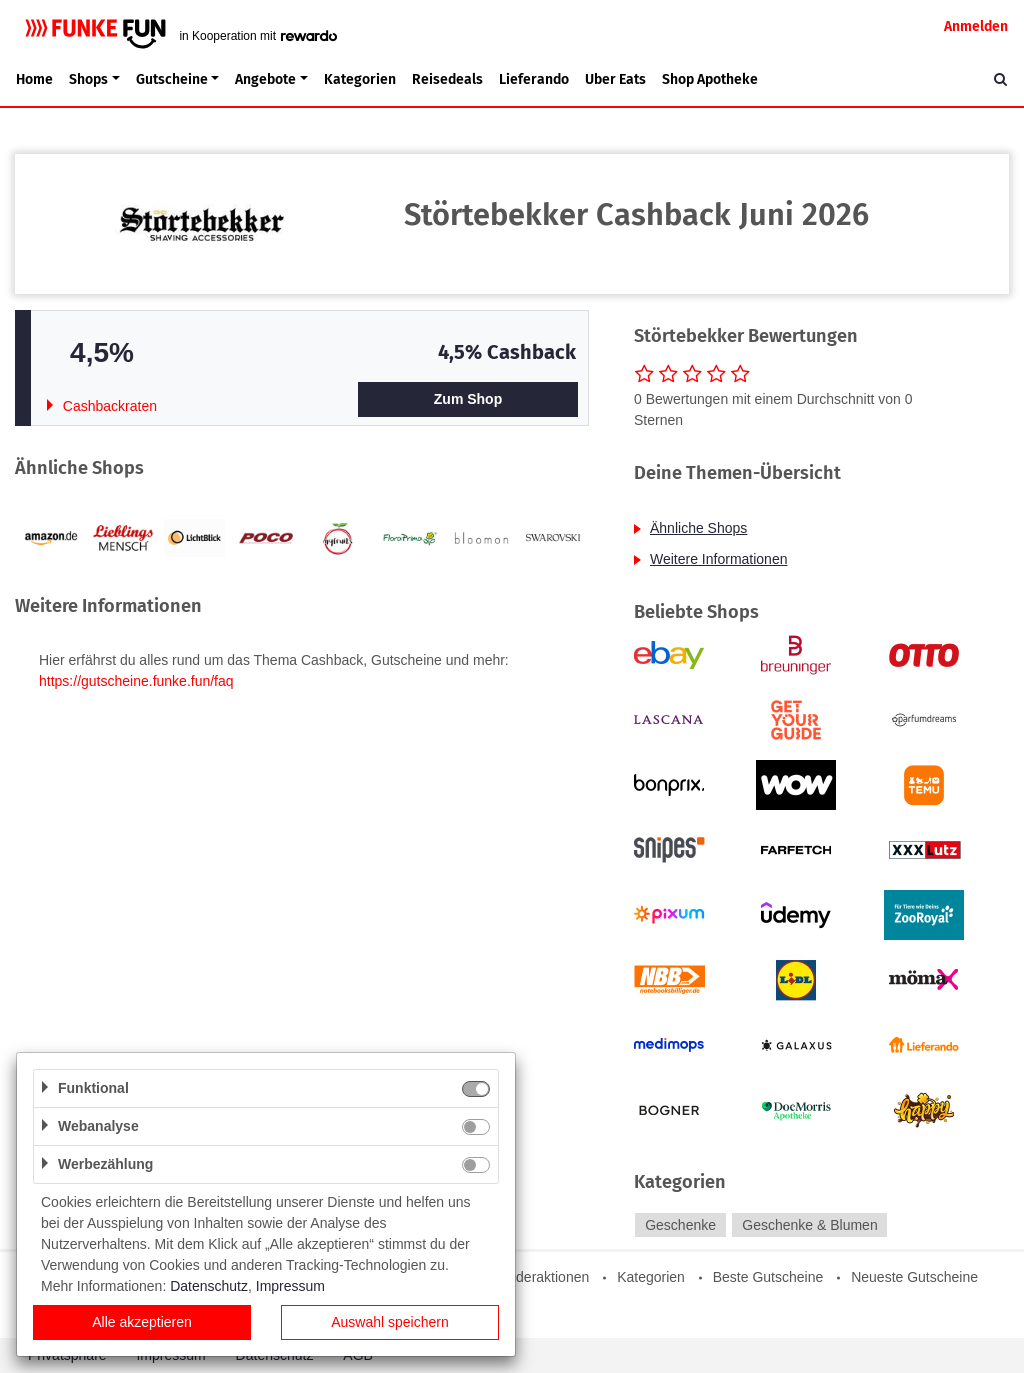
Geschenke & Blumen (809, 1225)
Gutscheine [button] (172, 79)
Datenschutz (209, 1286)
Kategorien (360, 79)
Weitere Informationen (718, 559)
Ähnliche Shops (698, 528)
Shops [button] (88, 79)
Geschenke (680, 1225)
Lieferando (534, 79)
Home (34, 79)
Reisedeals (447, 79)
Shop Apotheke (710, 79)
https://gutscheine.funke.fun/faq (136, 681)
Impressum (290, 1286)
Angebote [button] (265, 79)
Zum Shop (468, 399)
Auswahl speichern (390, 1322)
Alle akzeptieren (142, 1322)
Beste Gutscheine (768, 1277)
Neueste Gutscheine (914, 1277)
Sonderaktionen (540, 1277)
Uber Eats (615, 79)
